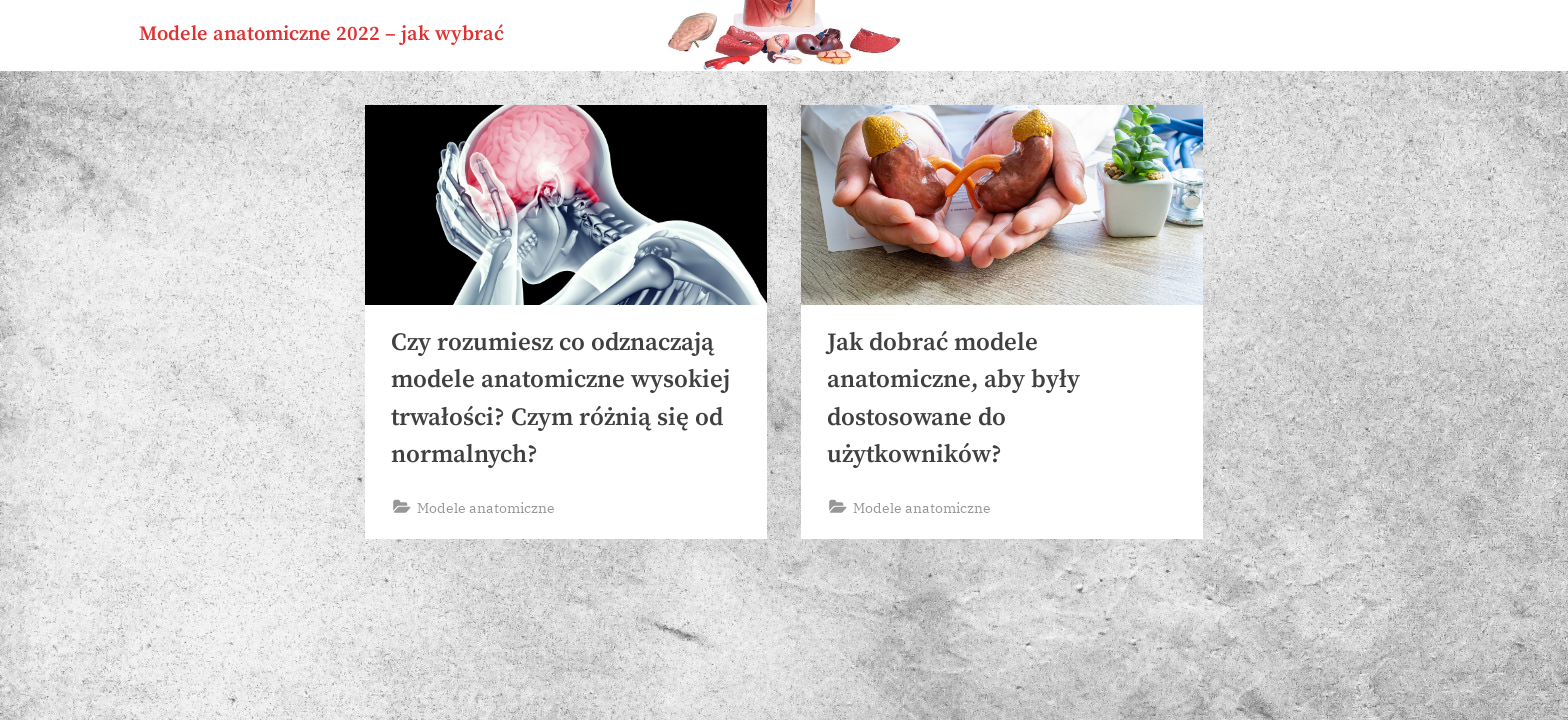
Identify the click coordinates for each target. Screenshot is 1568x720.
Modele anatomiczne (486, 507)
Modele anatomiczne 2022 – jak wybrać (321, 34)
